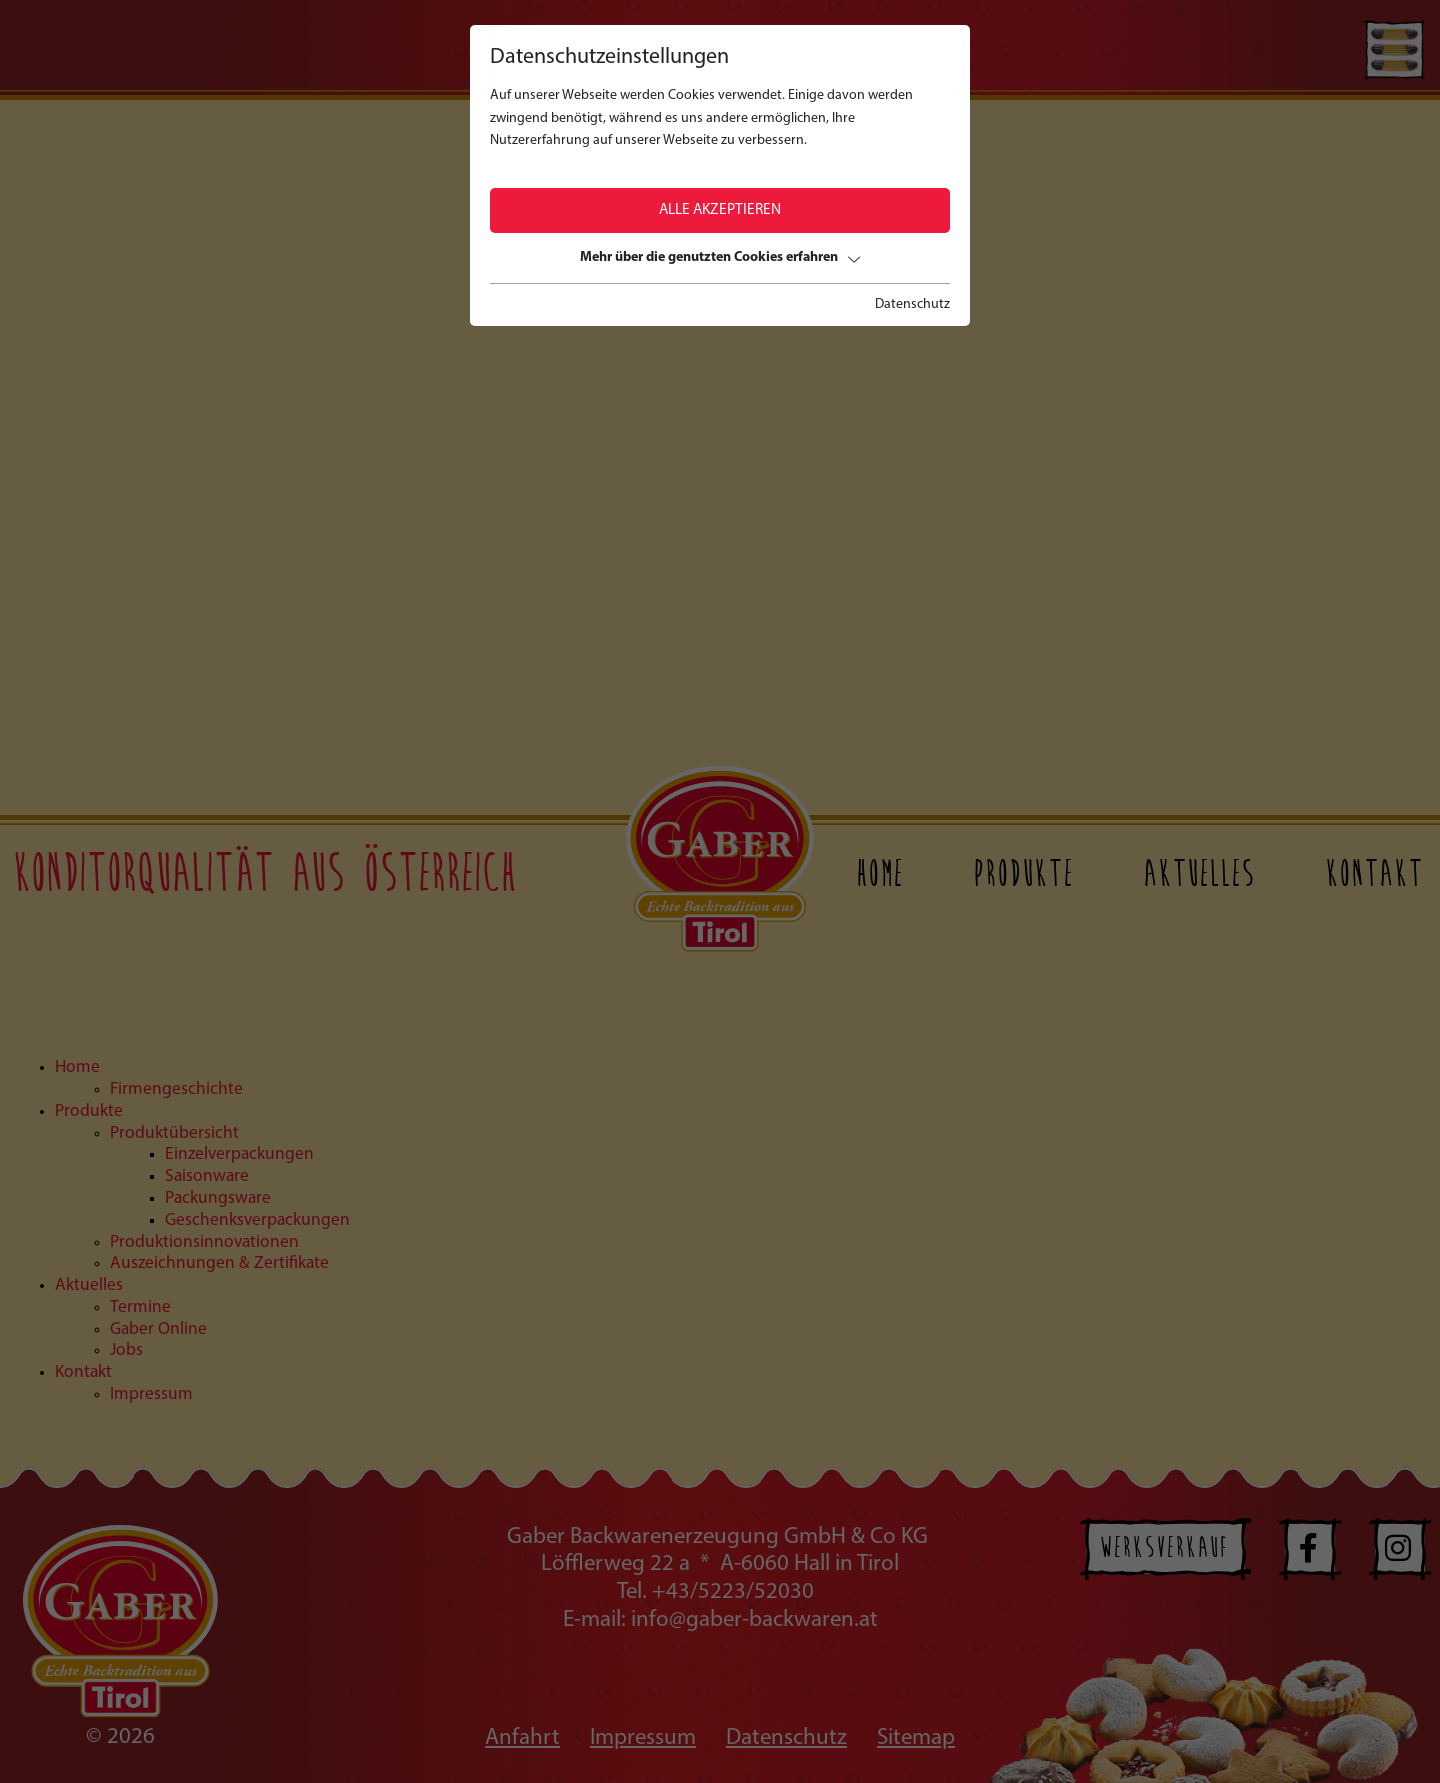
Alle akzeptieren (720, 210)
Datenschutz (912, 304)
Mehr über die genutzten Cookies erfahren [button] (720, 257)
